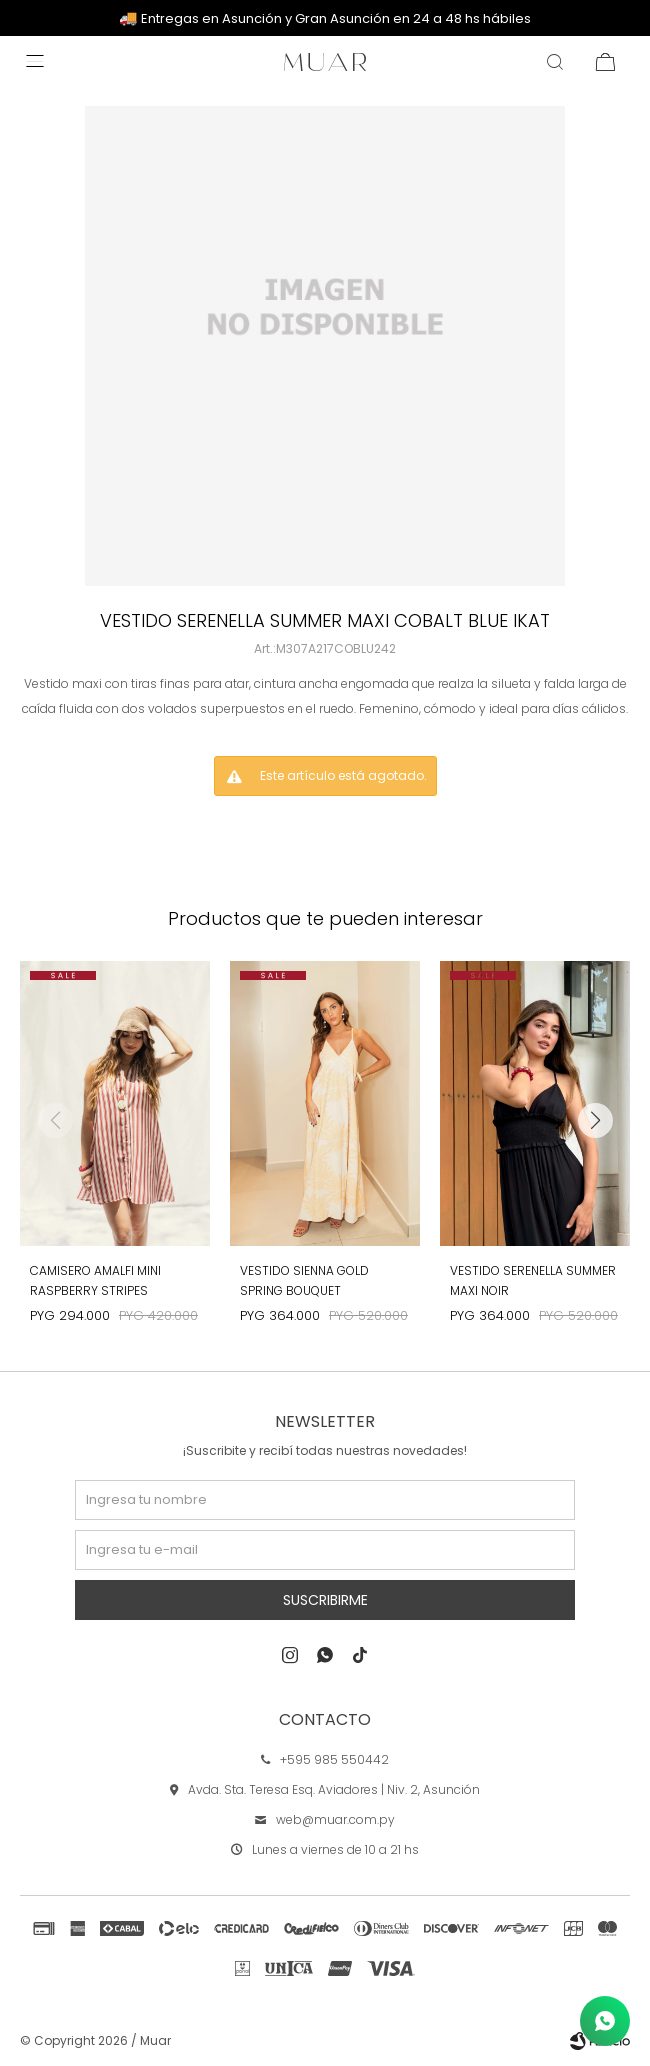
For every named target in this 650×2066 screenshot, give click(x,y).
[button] (595, 1120)
